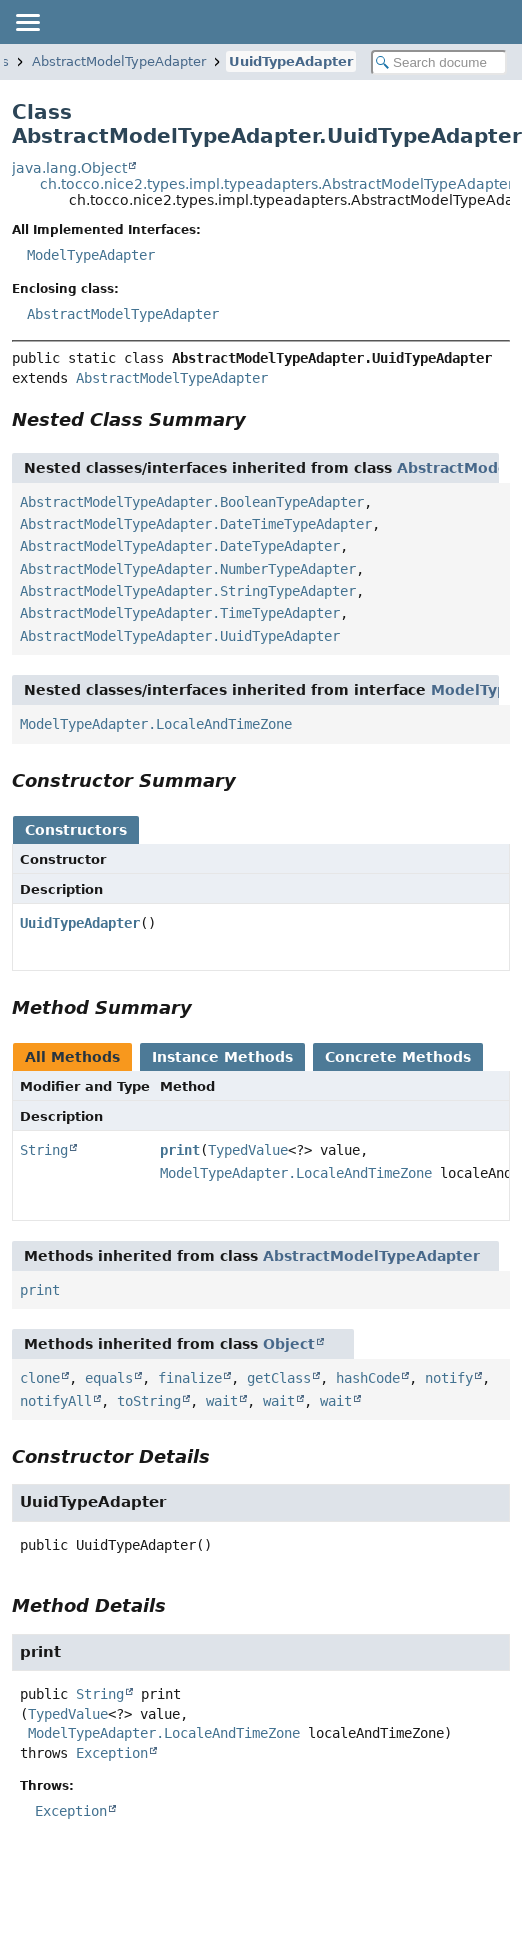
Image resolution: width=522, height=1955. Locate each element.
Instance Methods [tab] (222, 1057)
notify (449, 1378)
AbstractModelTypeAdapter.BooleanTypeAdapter (192, 502)
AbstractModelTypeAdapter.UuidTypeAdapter (180, 636)
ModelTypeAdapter (91, 255)
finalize (190, 1378)
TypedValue (248, 1150)
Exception (112, 1753)
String (44, 1150)
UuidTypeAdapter (291, 61)
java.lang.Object (69, 168)
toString (149, 1401)
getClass (279, 1378)
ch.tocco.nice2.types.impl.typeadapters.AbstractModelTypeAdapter (277, 184)
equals (109, 1378)
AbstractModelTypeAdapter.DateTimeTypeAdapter (196, 524)
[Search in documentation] (439, 62)
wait (222, 1401)
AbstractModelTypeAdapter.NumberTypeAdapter (188, 569)
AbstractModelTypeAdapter (119, 61)
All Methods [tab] (72, 1057)
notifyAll (56, 1401)
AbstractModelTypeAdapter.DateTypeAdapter (180, 546)
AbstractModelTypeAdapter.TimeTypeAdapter (180, 613)
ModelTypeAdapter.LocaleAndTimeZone (156, 724)
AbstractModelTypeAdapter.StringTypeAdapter (188, 591)
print (180, 1150)
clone (40, 1378)
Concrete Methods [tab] (398, 1057)
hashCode (368, 1378)
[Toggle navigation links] (27, 22)
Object (289, 1344)
